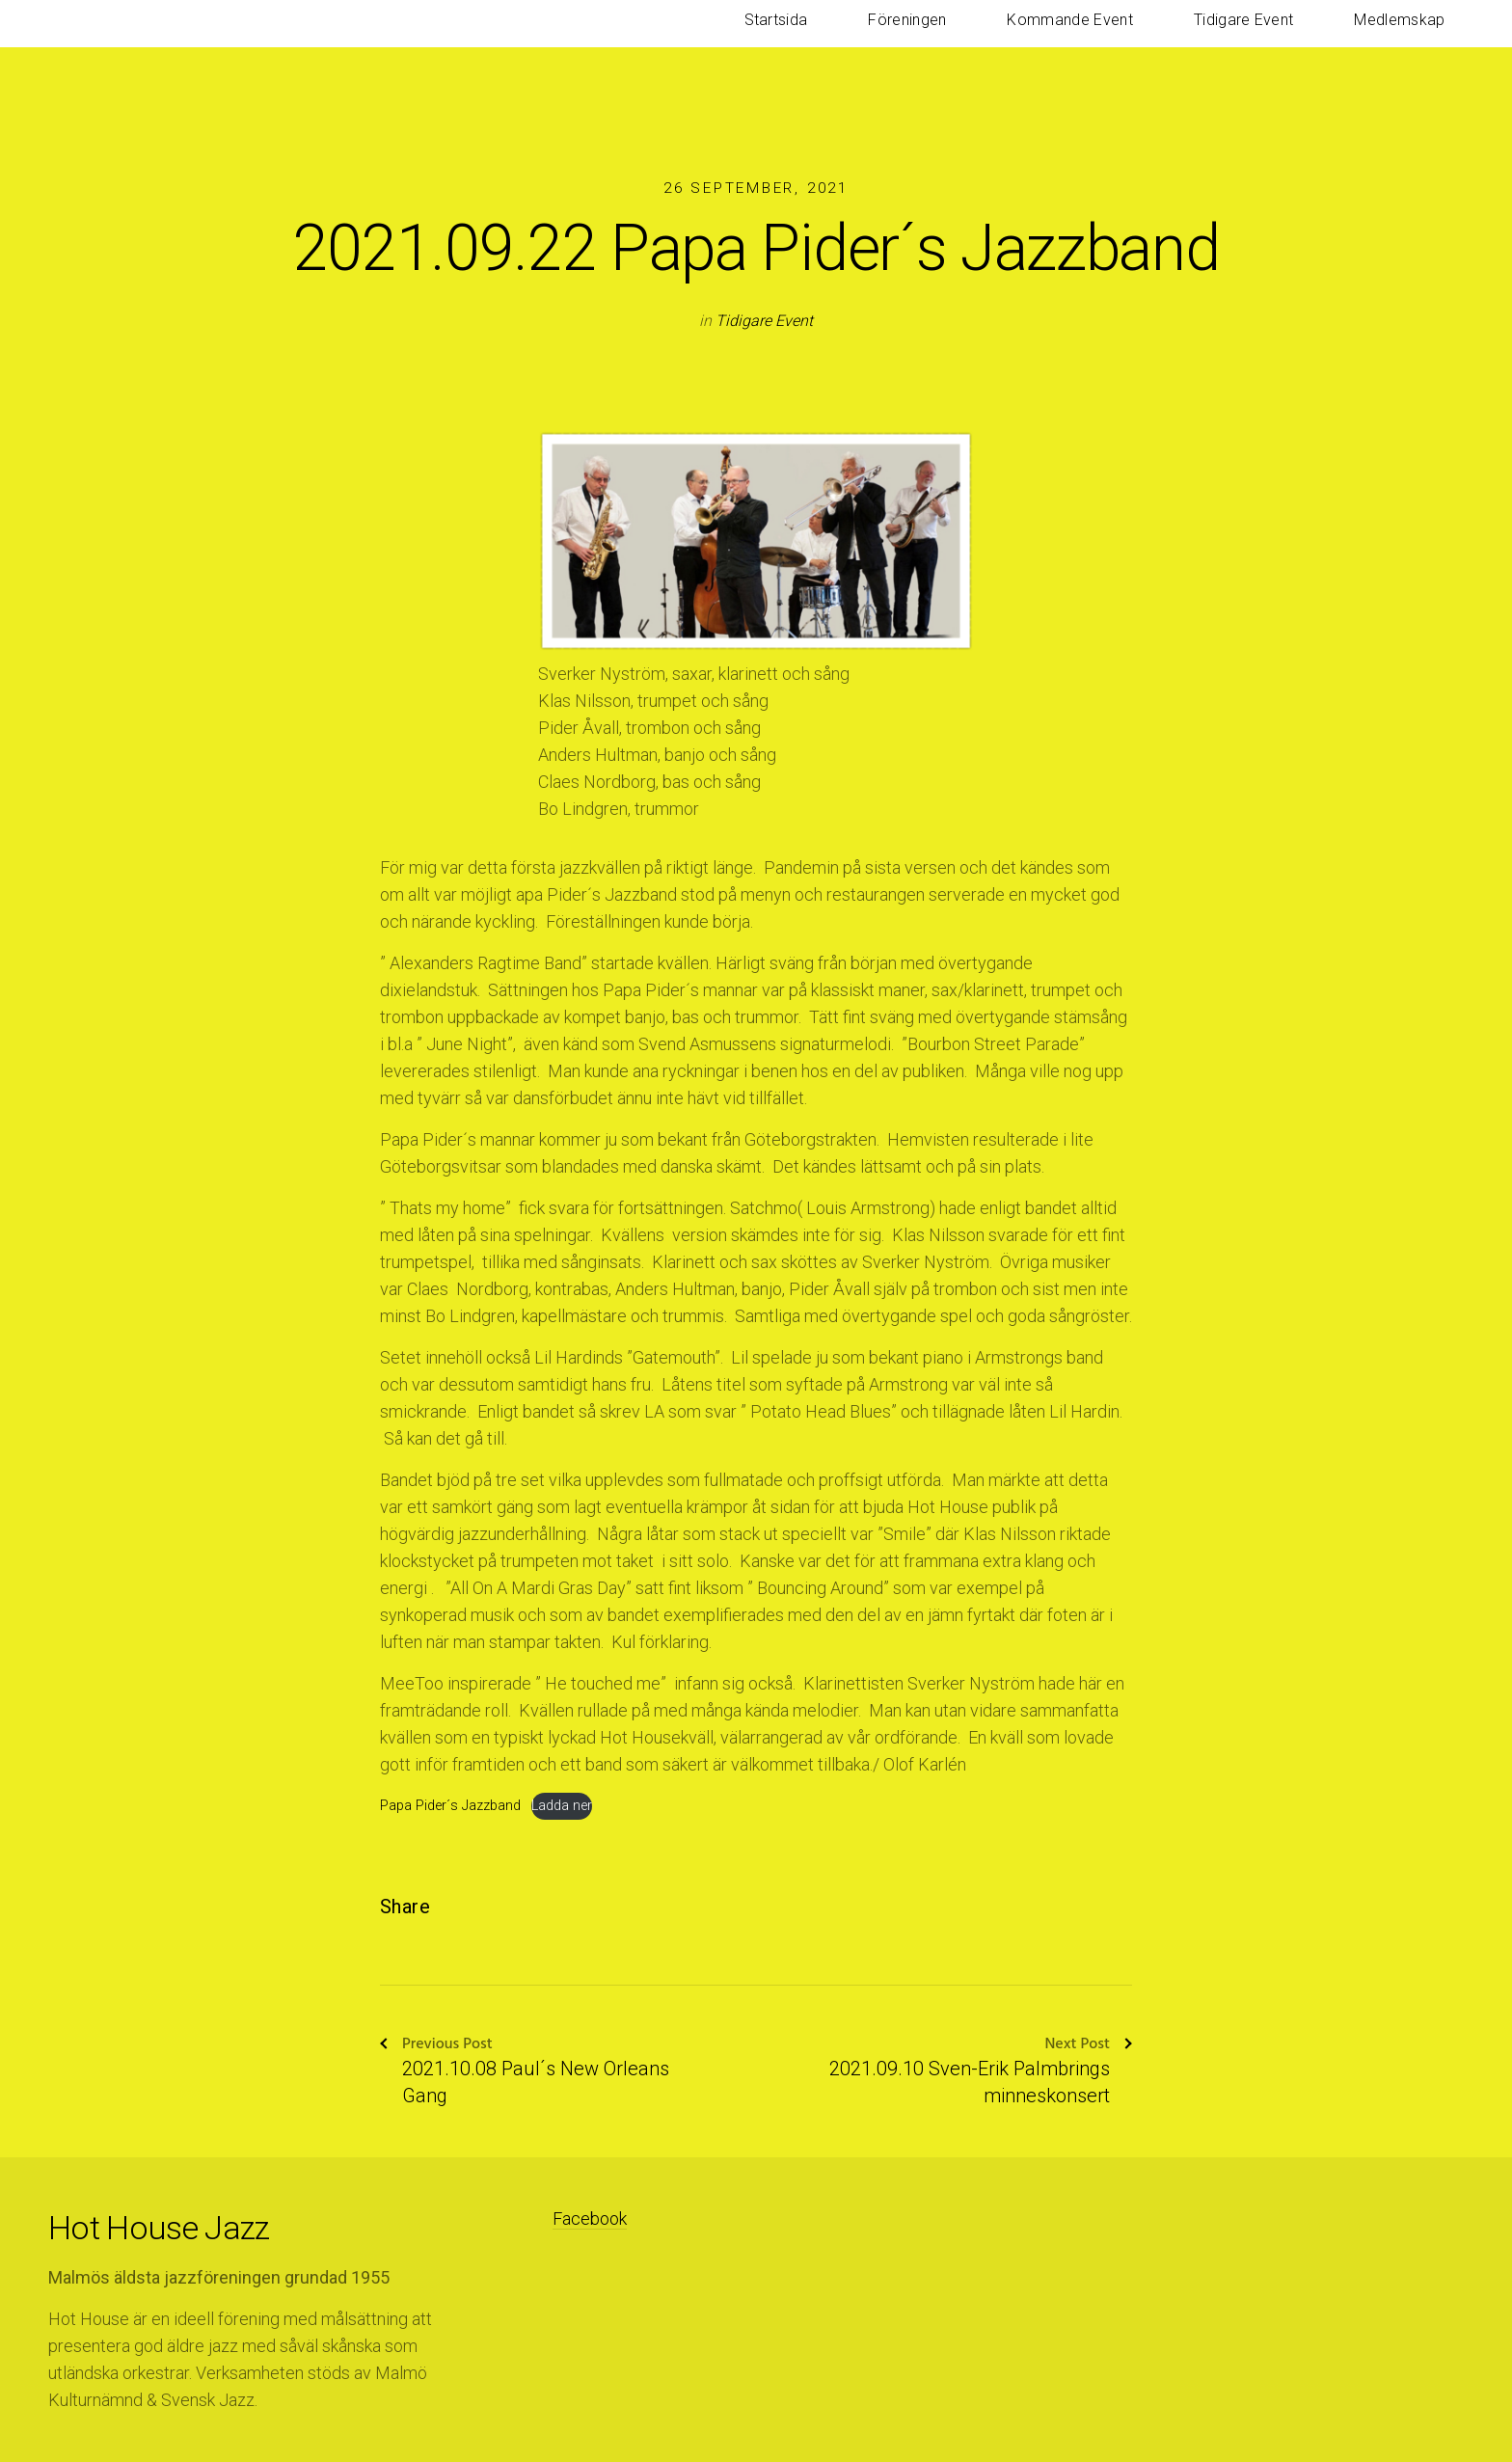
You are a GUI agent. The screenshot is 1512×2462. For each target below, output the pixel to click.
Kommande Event (1164, 38)
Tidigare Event (1299, 38)
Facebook (590, 2218)
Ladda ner (561, 1806)
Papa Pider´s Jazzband (450, 1806)
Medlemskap (1418, 38)
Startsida (945, 38)
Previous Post (436, 2045)
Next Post (1088, 2045)
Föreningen (1039, 38)
